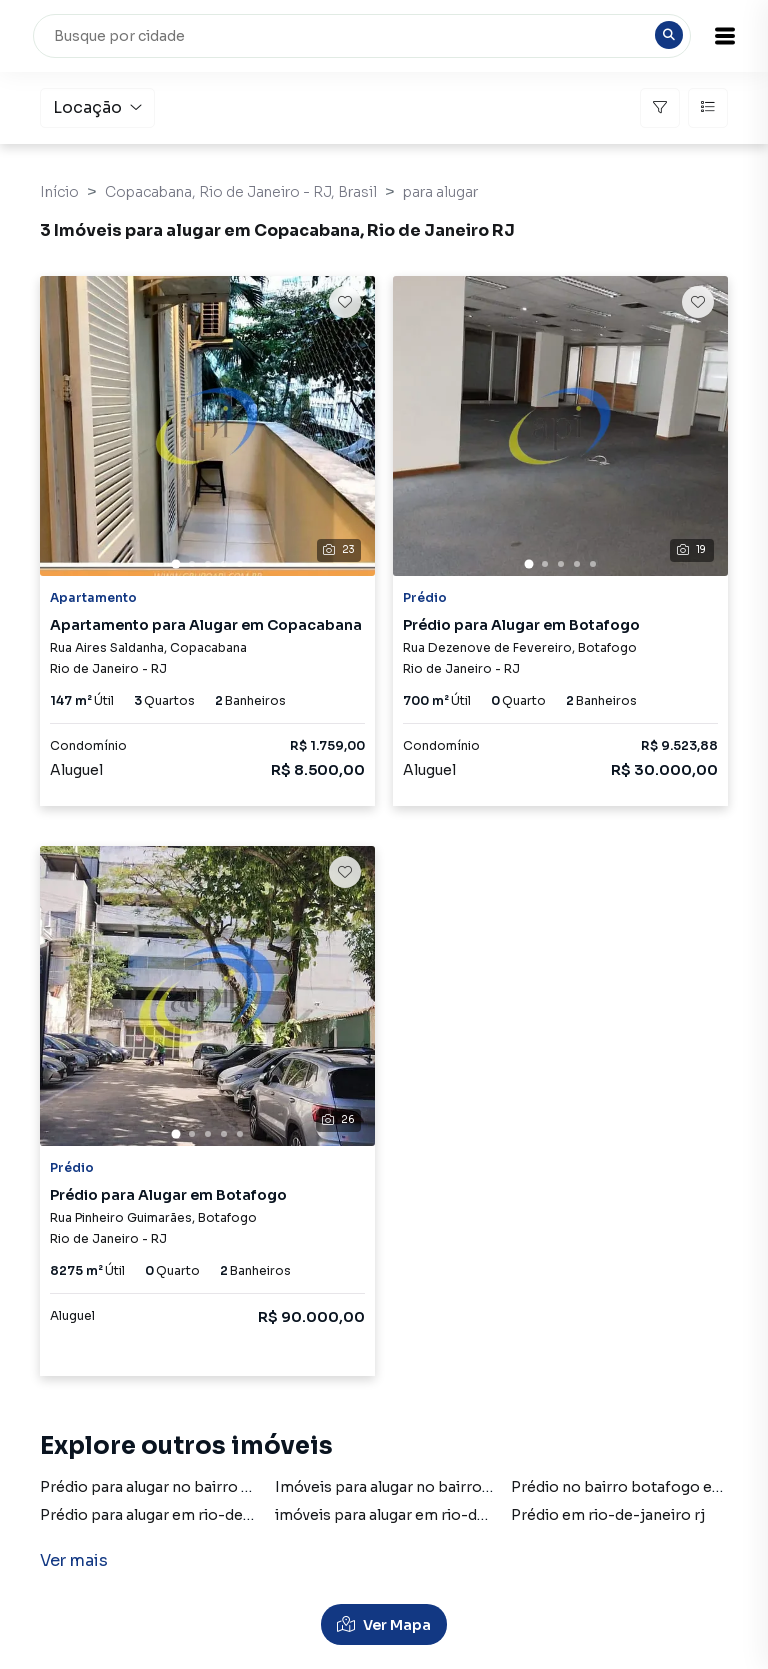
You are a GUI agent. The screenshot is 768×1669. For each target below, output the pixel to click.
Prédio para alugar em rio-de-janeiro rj (177, 1515)
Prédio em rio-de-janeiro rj (608, 1515)
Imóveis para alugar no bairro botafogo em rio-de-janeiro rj (487, 1487)
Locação (97, 107)
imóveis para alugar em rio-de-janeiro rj (416, 1515)
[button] (718, 36)
